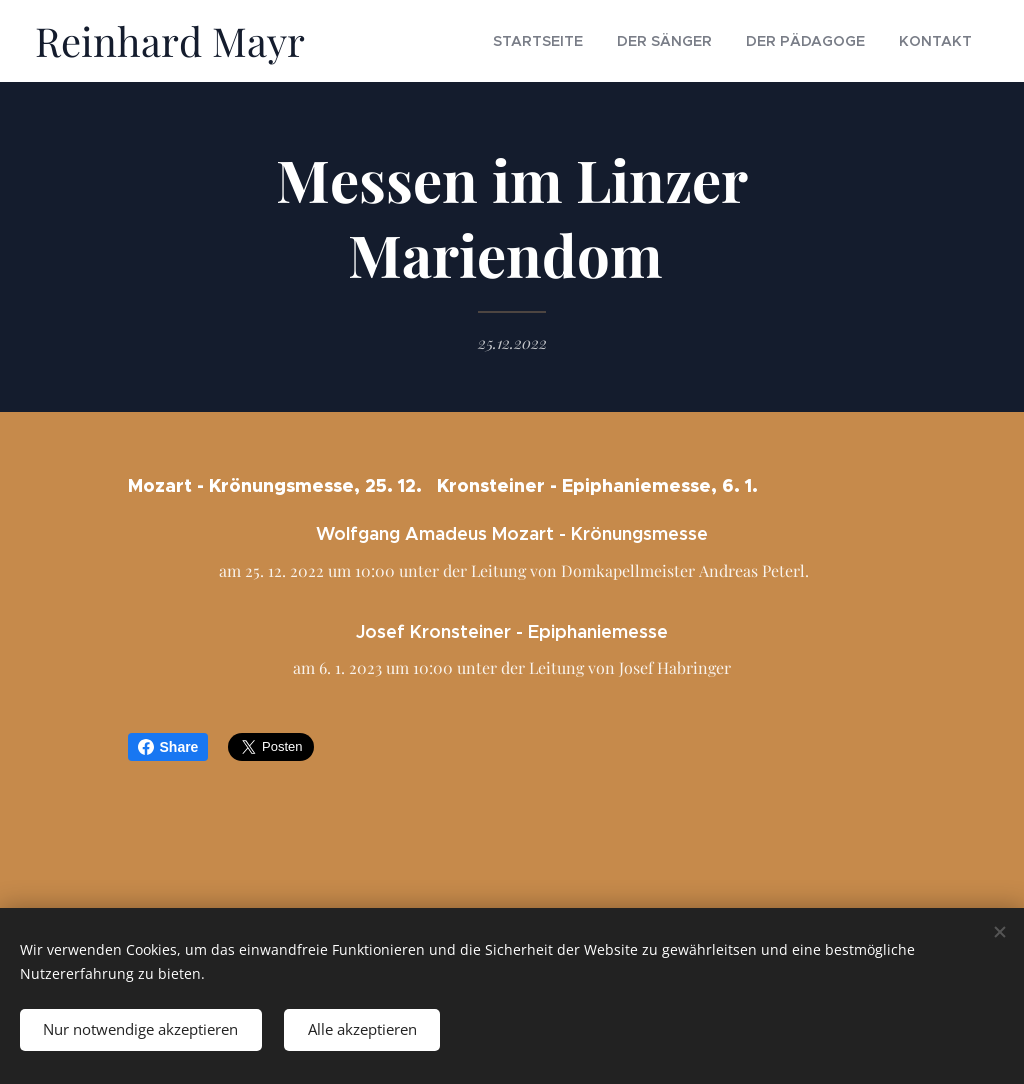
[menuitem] (589, 41)
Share (168, 747)
